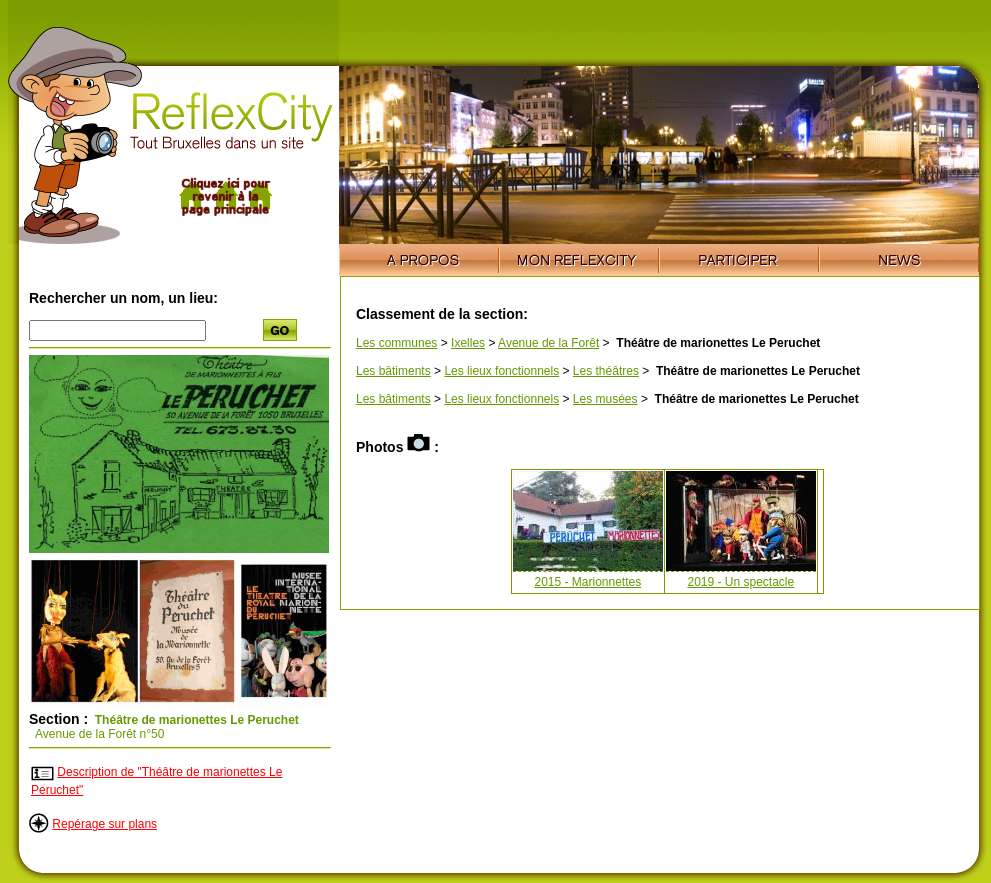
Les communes (396, 343)
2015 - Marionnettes (587, 582)
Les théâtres (606, 371)
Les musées (605, 399)
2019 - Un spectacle (740, 582)
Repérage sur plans (104, 824)
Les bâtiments (393, 371)
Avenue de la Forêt (548, 343)
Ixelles (468, 343)
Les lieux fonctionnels (501, 371)
